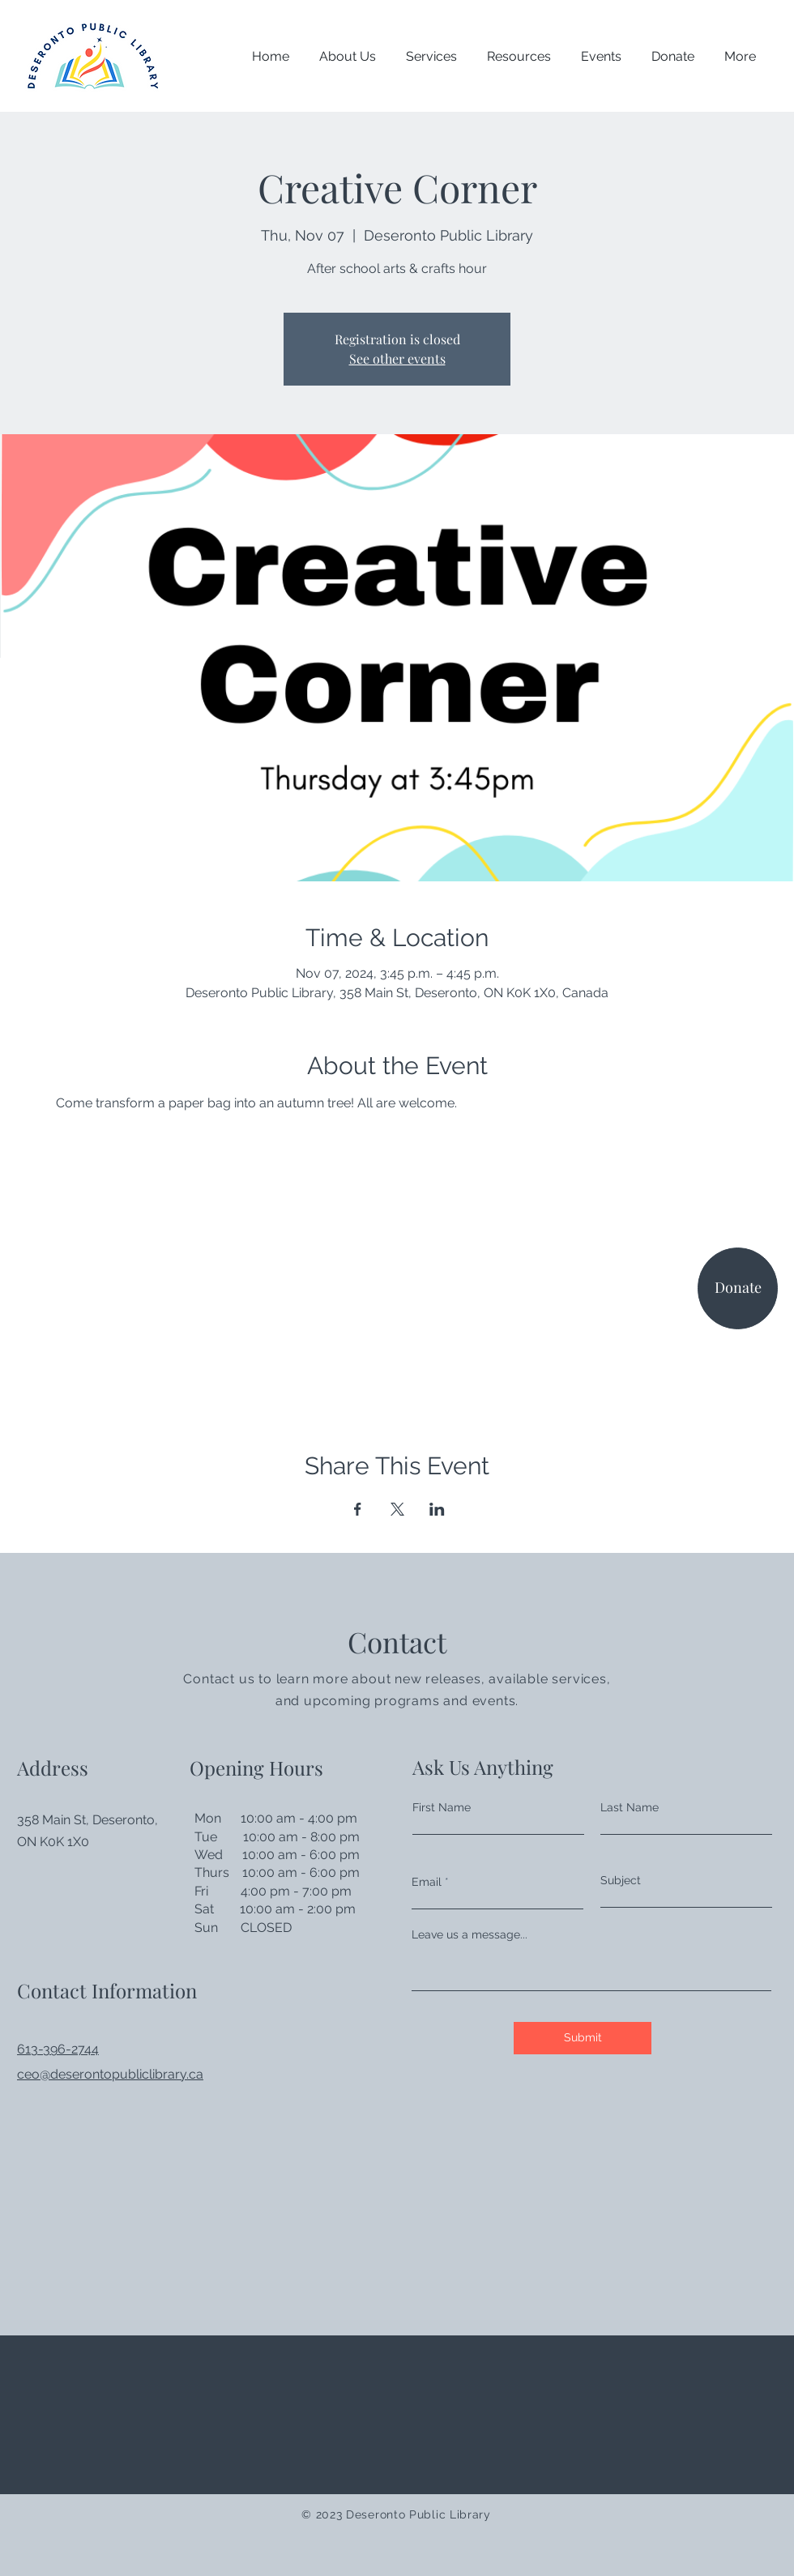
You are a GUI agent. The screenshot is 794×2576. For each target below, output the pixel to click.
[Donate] (738, 1288)
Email (427, 1881)
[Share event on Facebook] (357, 1509)
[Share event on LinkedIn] (437, 1509)
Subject (620, 1880)
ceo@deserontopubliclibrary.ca (110, 2074)
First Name (441, 1807)
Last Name (629, 1807)
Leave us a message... (469, 1934)
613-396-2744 (58, 2049)
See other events (397, 358)
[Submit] (582, 2038)
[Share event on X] (397, 1509)
